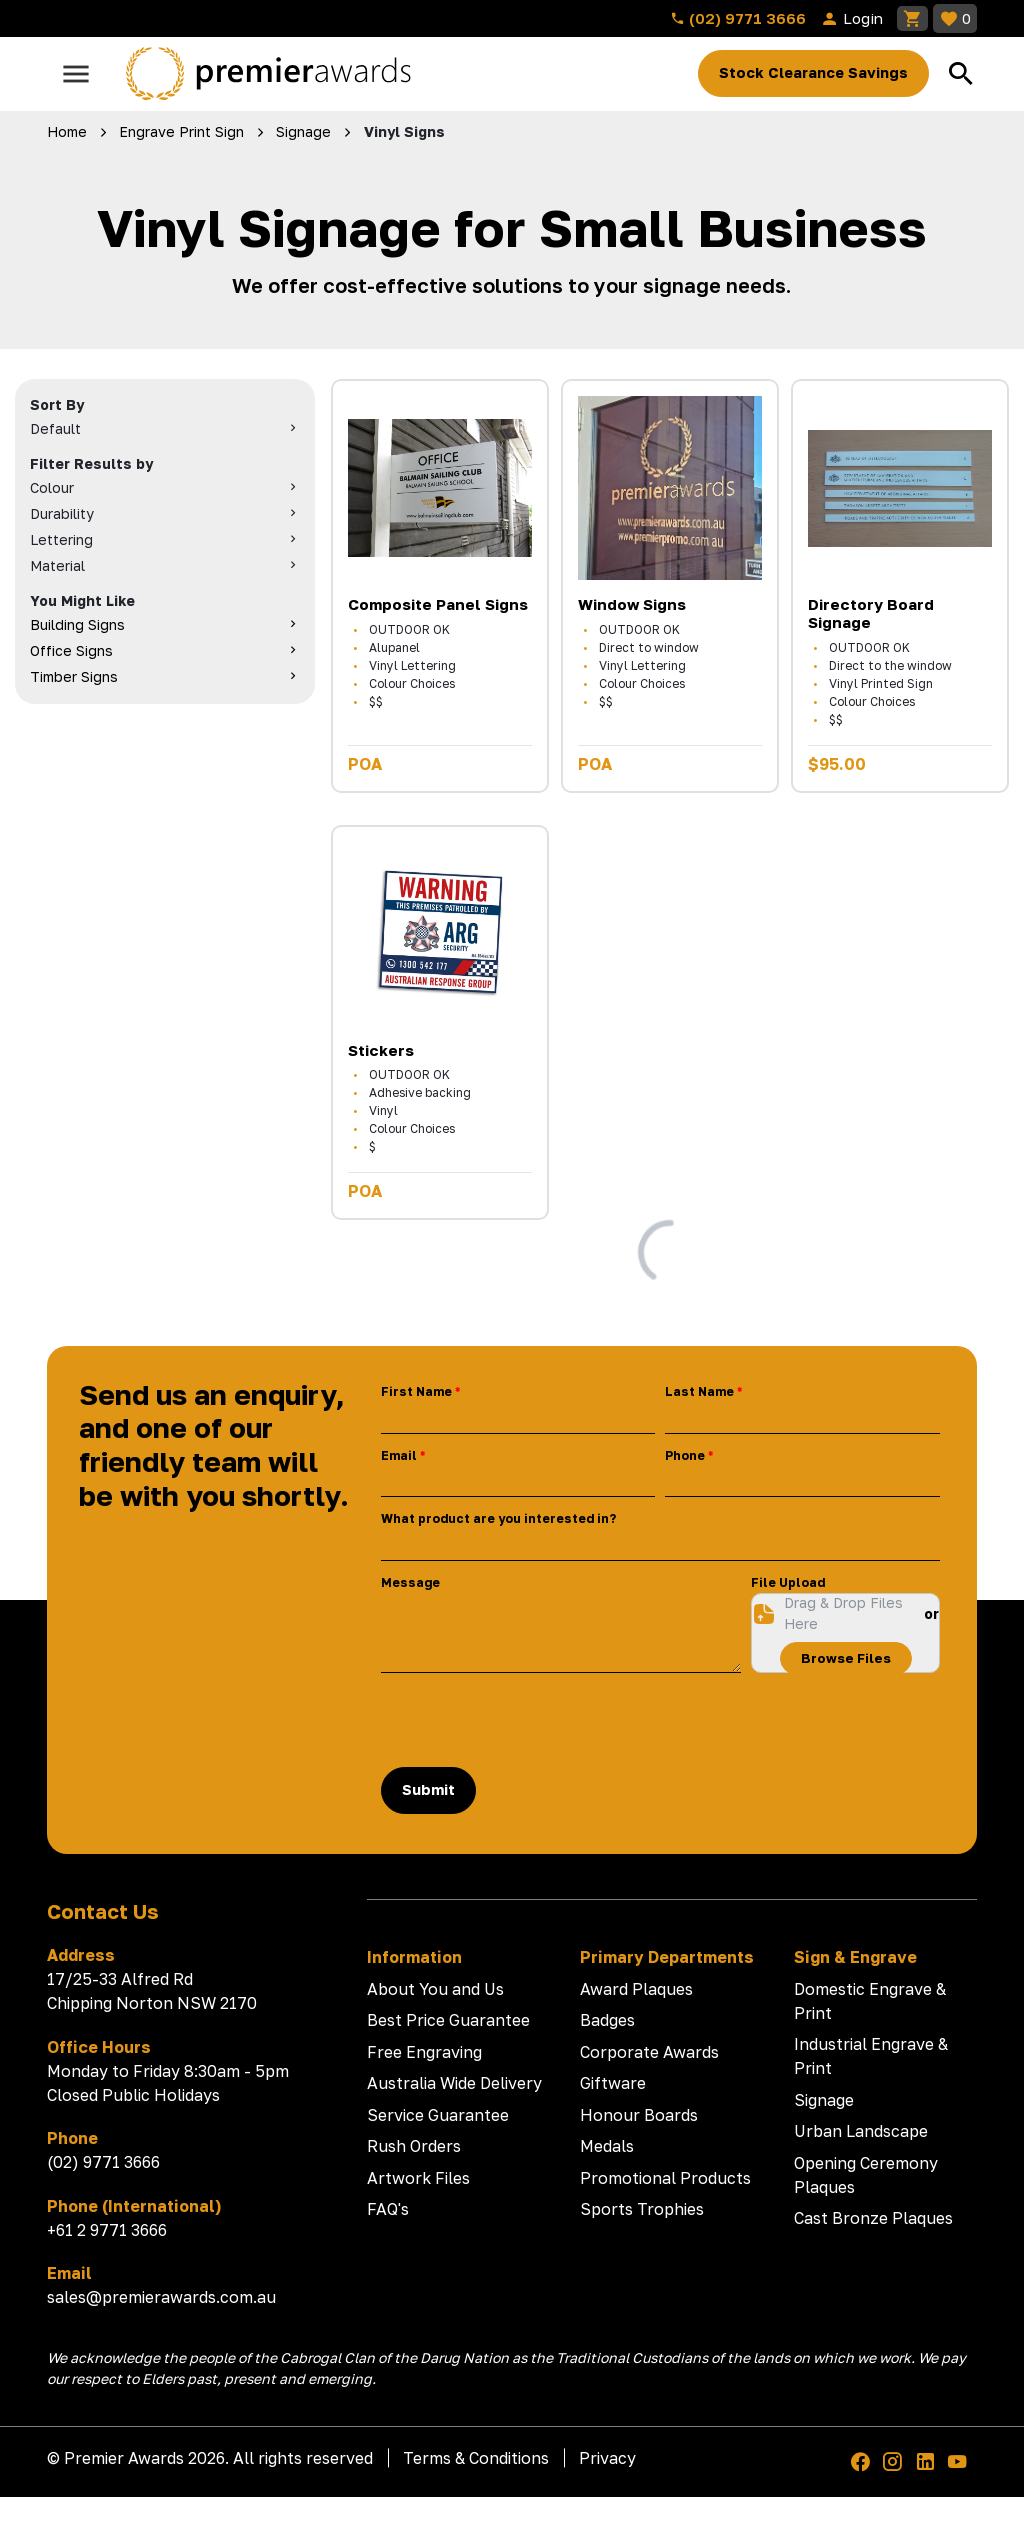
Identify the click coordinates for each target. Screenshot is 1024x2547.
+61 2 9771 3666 (107, 2230)
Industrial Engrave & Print (871, 2056)
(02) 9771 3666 (738, 18)
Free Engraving (424, 2052)
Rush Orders (414, 2146)
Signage (824, 2100)
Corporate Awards (649, 2052)
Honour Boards (639, 2115)
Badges (607, 2020)
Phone (685, 1455)
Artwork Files (418, 2178)
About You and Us (435, 1989)
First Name (416, 1391)
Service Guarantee (438, 2115)
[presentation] (533, 1720)
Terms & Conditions (476, 2458)
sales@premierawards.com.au (161, 2297)
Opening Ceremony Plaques (866, 2175)
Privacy (607, 2458)
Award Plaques (636, 1989)
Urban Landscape (861, 2131)
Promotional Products (665, 2178)
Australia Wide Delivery (454, 2083)
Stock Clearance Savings (813, 72)
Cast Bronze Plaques (873, 2218)
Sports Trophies (642, 2209)
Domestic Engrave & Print (870, 2001)
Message (410, 1582)
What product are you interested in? (498, 1518)
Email (399, 1455)
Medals (607, 2146)
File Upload (788, 1582)
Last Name (699, 1391)
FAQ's (388, 2209)
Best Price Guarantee (448, 2020)
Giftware (613, 2083)
